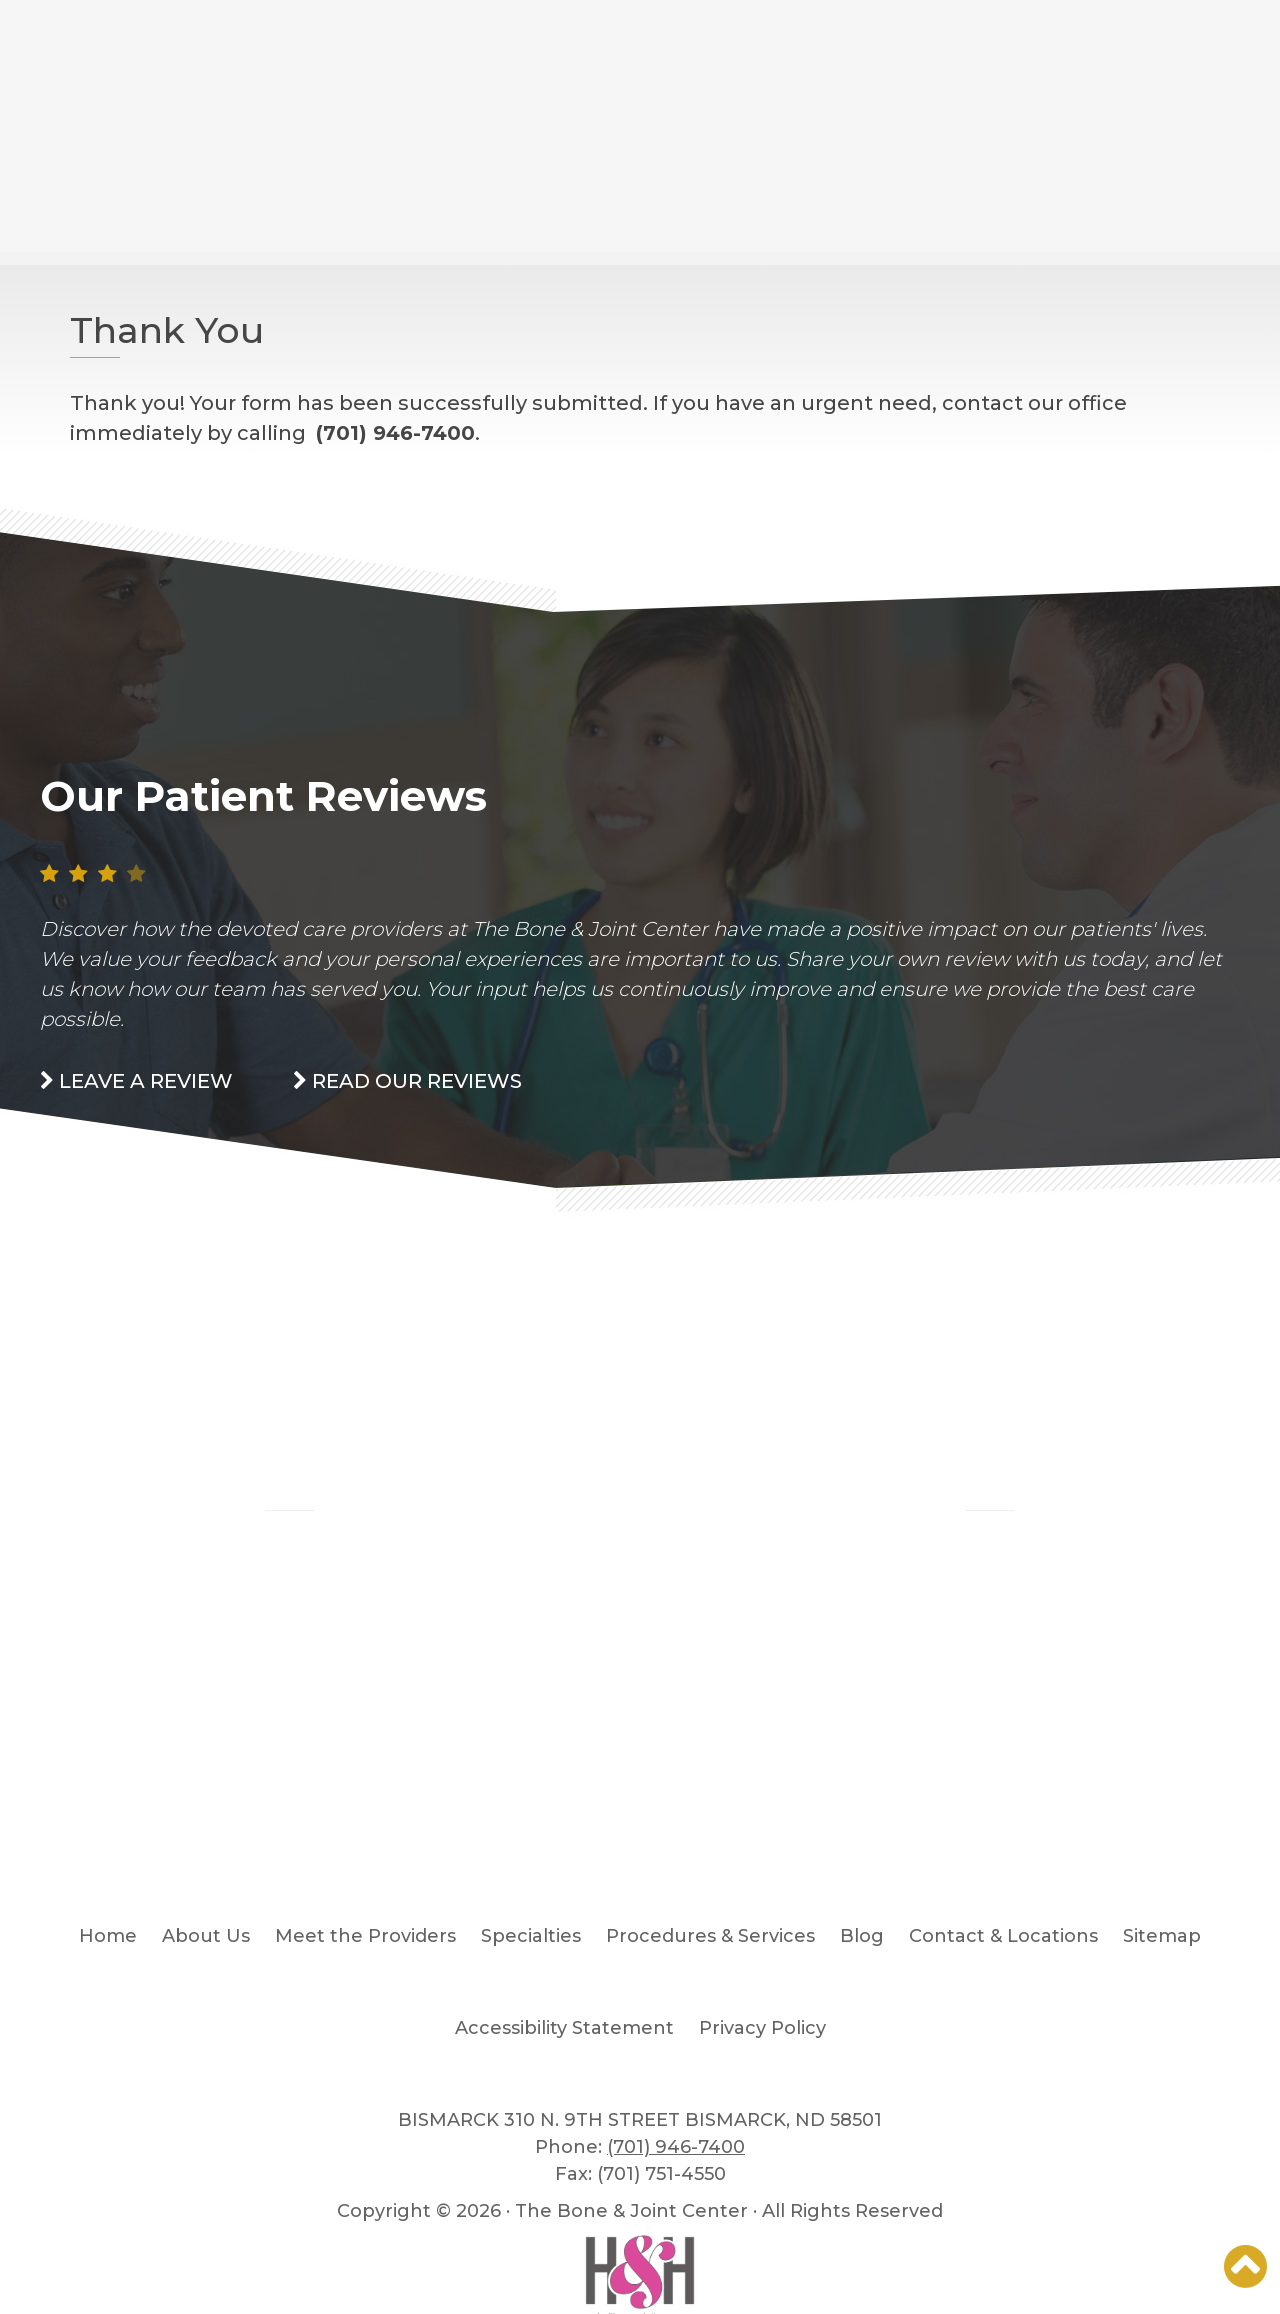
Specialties (531, 1936)
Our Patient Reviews (263, 796)
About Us (206, 1936)
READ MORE (290, 1664)
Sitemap (1162, 1936)
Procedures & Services (710, 1936)
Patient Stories (990, 1471)
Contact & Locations (1003, 1936)
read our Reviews (407, 1081)
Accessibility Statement (564, 2028)
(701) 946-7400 (676, 2147)
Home (108, 1936)
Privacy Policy (762, 2028)
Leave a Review (136, 1081)
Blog (290, 1471)
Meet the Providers (365, 1936)
